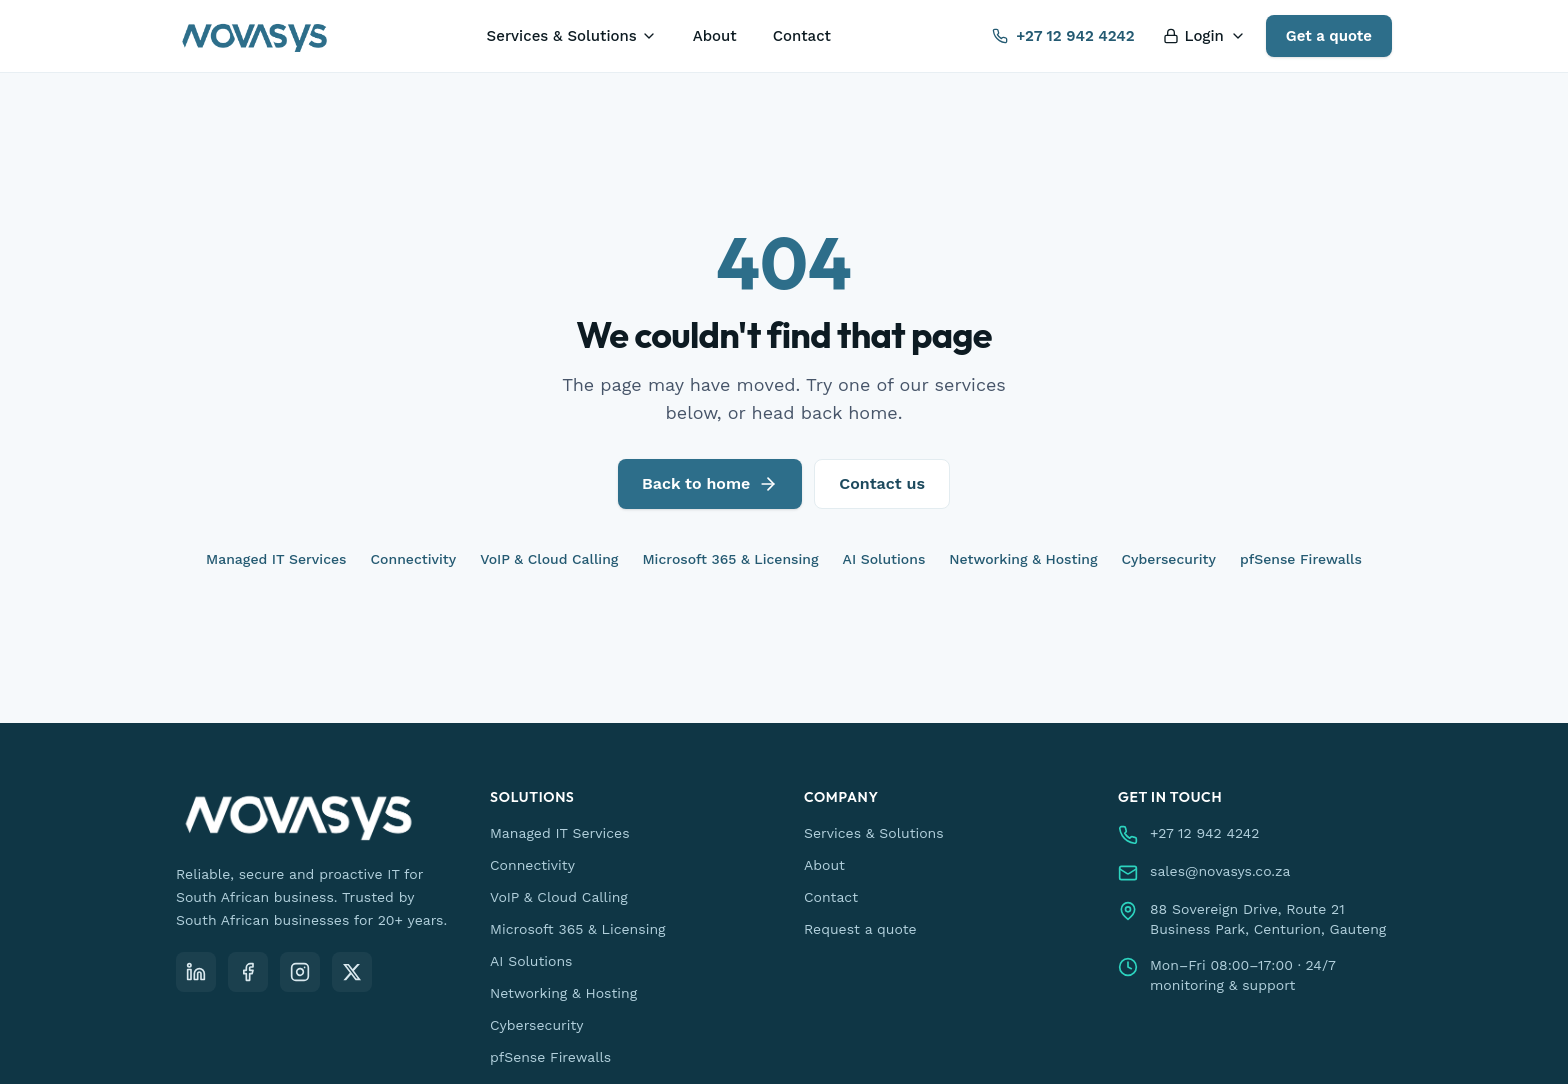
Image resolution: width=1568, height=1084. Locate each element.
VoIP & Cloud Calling (549, 559)
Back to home (710, 484)
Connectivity (414, 559)
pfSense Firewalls (1301, 559)
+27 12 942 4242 (1063, 36)
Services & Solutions (572, 36)
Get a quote (1329, 36)
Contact (802, 36)
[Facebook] (248, 972)
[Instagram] (300, 972)
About (715, 36)
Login (1204, 36)
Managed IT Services (276, 559)
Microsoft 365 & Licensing (730, 559)
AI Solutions (884, 559)
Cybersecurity (1169, 559)
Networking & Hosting (1023, 559)
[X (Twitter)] (352, 972)
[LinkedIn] (196, 972)
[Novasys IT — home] (254, 36)
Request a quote (860, 929)
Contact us (882, 483)
